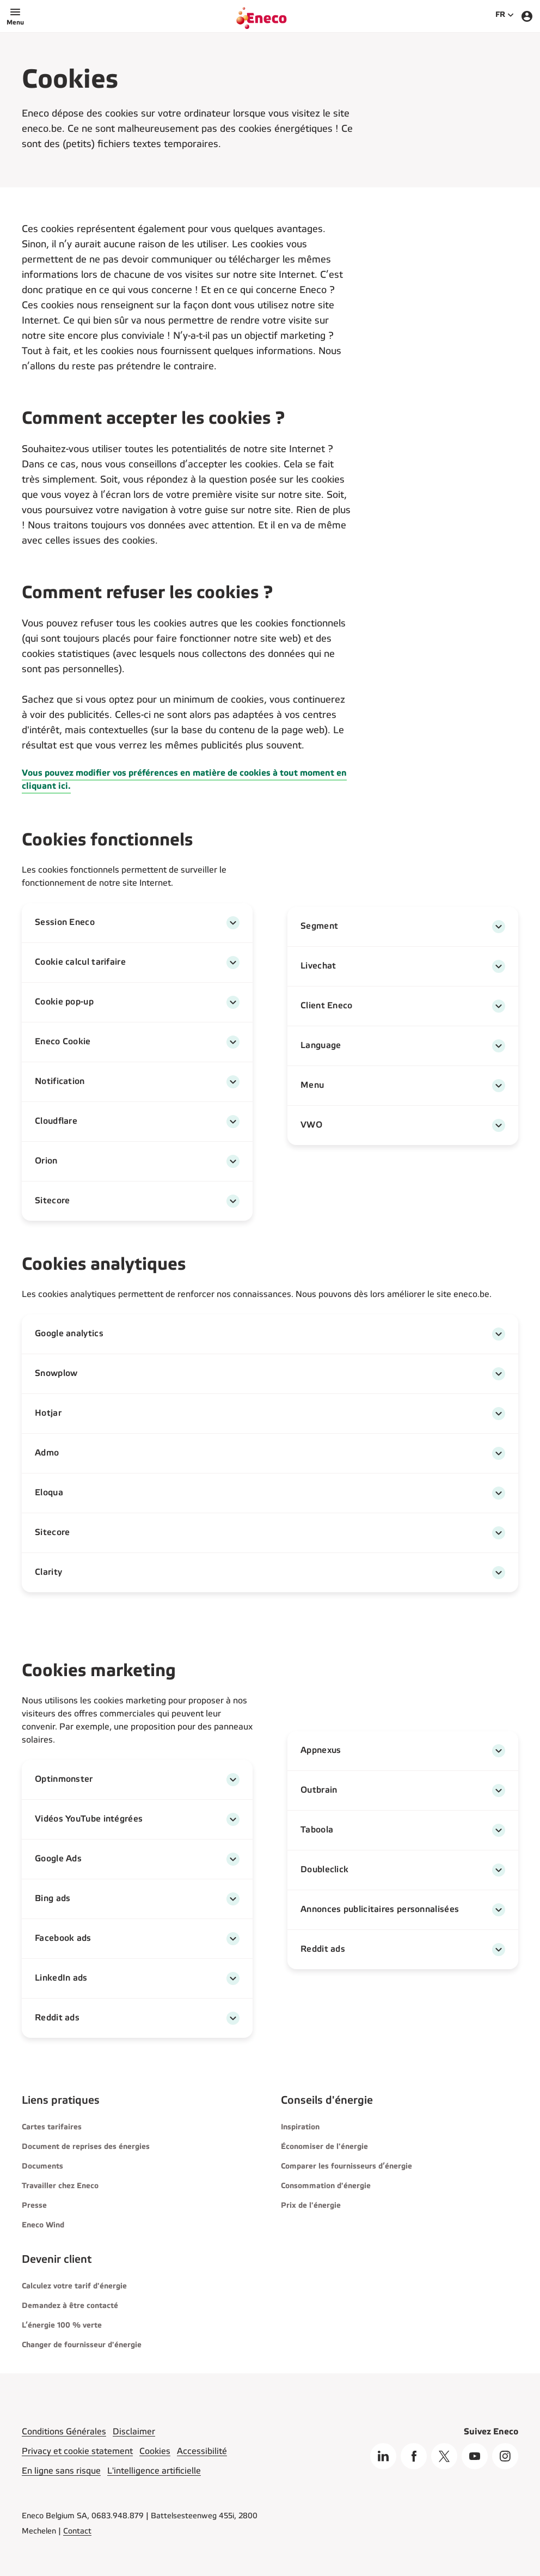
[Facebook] (414, 2456)
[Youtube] (475, 2456)
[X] (444, 2456)
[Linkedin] (383, 2456)
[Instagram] (505, 2456)
